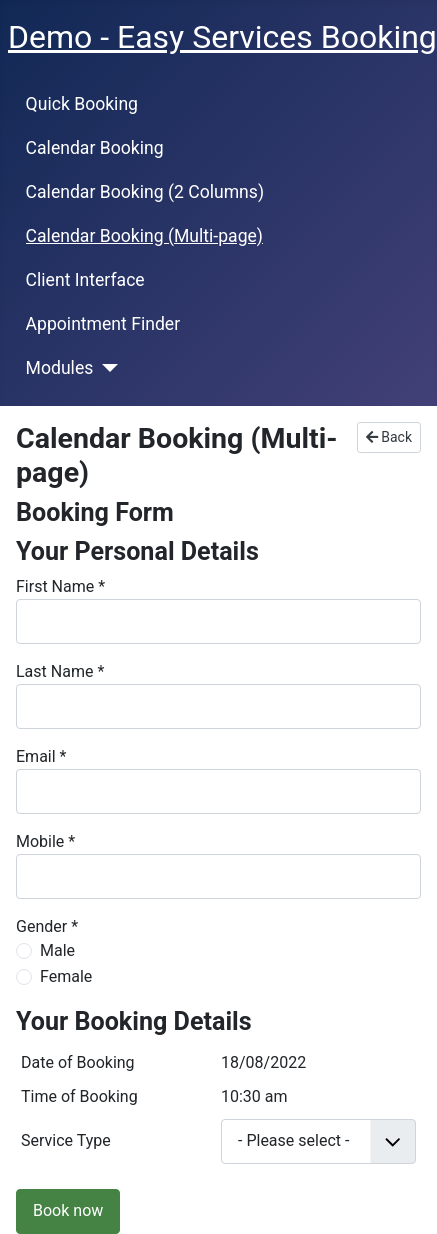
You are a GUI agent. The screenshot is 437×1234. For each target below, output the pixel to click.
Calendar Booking (95, 148)
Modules (60, 368)
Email (41, 756)
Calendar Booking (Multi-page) (144, 236)
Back (389, 437)
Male (57, 950)
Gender (47, 926)
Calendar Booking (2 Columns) (145, 192)
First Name (60, 586)
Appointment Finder (103, 324)
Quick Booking (82, 104)
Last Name (60, 671)
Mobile (45, 841)
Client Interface (85, 280)
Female (66, 976)
